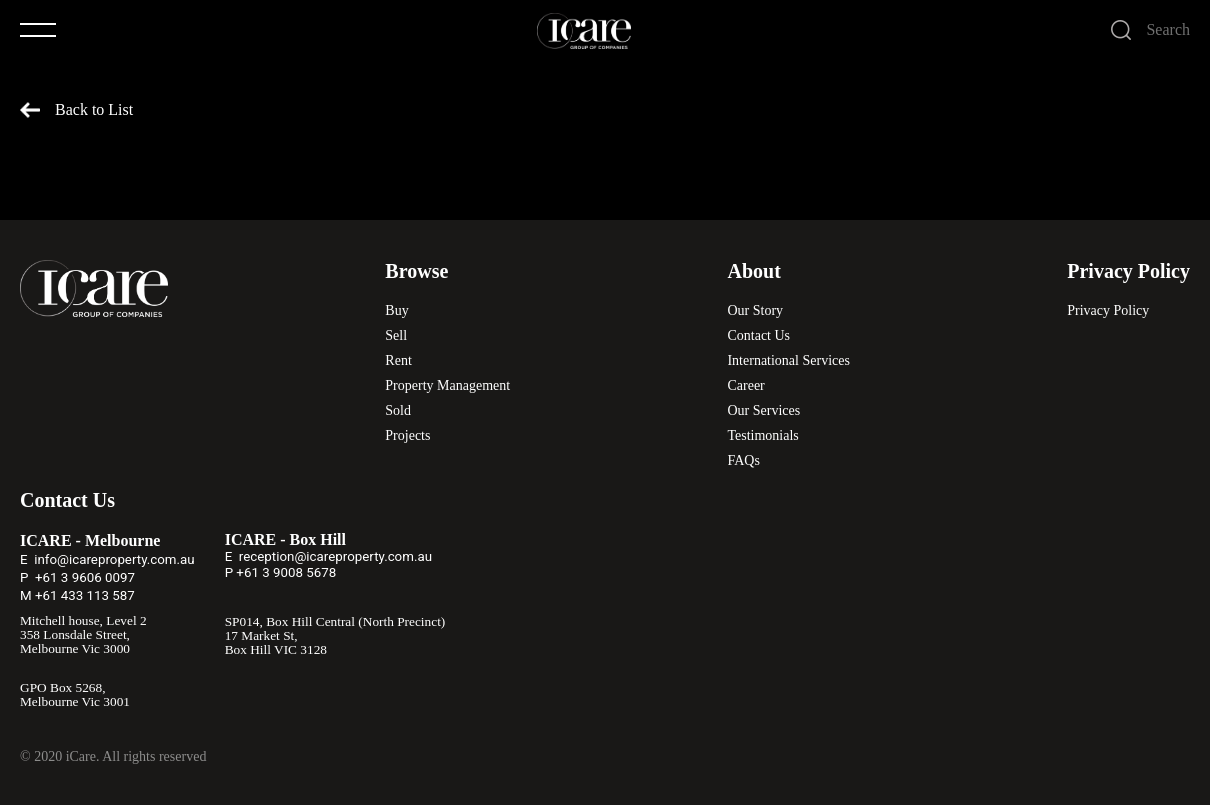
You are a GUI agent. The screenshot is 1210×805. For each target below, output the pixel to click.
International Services (788, 360)
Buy (396, 310)
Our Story (755, 310)
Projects (407, 435)
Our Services (763, 410)
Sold (398, 410)
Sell (396, 335)
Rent (398, 360)
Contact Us (758, 335)
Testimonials (762, 435)
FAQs (743, 460)
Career (745, 385)
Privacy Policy (1108, 310)
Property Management (447, 385)
